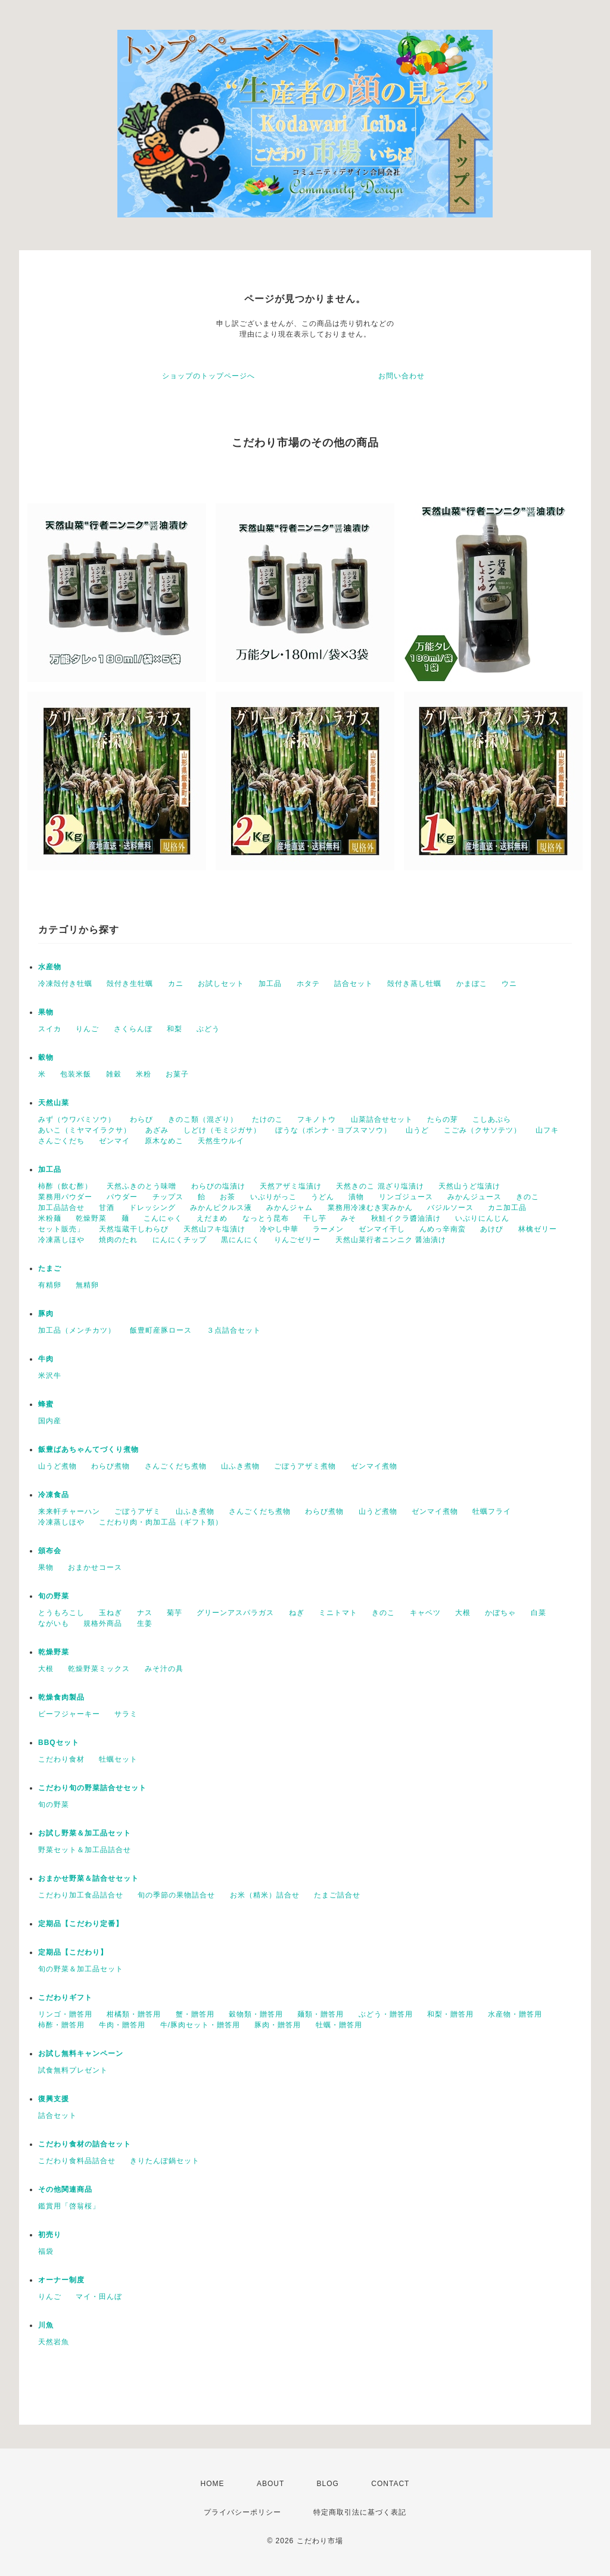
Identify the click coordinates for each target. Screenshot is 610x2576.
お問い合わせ (401, 376)
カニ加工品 (507, 1207)
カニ (175, 983)
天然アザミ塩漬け (291, 1186)
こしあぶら (491, 1119)
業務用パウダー (65, 1197)
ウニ (509, 983)
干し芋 (314, 1218)
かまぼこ (471, 983)
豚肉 (46, 1313)
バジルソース (450, 1207)
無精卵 (87, 1285)
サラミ (126, 1714)
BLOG (328, 2483)
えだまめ (212, 1218)
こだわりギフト (65, 1997)
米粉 (143, 1074)
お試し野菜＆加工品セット (84, 1833)
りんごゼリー (297, 1240)
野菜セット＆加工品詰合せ (84, 1850)
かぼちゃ (500, 1613)
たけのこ (267, 1119)
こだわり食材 (61, 1759)
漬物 (356, 1197)
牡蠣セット (118, 1759)
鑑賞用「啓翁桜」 (69, 2206)
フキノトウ (316, 1119)
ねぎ (296, 1613)
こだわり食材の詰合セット (84, 2144)
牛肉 (46, 1359)
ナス (144, 1613)
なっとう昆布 (265, 1218)
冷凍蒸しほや (61, 1240)
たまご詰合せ (337, 1895)
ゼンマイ (114, 1141)
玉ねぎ (110, 1613)
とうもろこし (61, 1613)
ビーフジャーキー (69, 1714)
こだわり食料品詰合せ (77, 2161)
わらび (141, 1119)
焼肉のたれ (118, 1240)
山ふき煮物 (240, 1466)
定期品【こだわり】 (73, 1952)
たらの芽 (442, 1119)
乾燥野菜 (91, 1218)
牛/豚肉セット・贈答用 (200, 2025)
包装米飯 (75, 1074)
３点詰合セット (234, 1330)
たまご (49, 1268)
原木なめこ (164, 1141)
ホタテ (308, 983)
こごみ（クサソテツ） (482, 1130)
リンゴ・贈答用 (65, 2014)
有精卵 (49, 1285)
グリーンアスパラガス (235, 1613)
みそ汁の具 (164, 1669)
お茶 (227, 1197)
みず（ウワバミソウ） (77, 1119)
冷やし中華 (279, 1229)
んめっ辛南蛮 (442, 1229)
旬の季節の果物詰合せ (176, 1895)
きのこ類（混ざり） (203, 1119)
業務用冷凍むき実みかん (370, 1207)
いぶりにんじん (482, 1218)
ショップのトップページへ (208, 376)
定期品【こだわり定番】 (80, 1923)
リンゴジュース (406, 1197)
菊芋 (174, 1613)
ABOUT (270, 2483)
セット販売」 (61, 1229)
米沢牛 (49, 1375)
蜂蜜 (46, 1404)
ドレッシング (152, 1207)
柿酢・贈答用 (61, 2025)
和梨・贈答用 (450, 2014)
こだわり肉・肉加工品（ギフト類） (161, 1522)
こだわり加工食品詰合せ (80, 1895)
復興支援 (53, 2099)
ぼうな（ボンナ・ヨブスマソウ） (333, 1130)
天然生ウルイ (221, 1141)
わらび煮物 (110, 1466)
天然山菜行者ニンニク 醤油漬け (390, 1240)
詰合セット (353, 983)
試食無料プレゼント (73, 2070)
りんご (87, 1029)
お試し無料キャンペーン (80, 2053)
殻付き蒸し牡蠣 (414, 983)
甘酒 (106, 1207)
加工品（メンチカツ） (77, 1330)
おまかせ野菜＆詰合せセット (88, 1878)
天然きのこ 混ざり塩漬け (380, 1186)
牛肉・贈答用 (122, 2025)
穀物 (46, 1057)
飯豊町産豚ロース (161, 1330)
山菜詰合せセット (382, 1119)
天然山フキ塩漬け (214, 1229)
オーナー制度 (61, 2280)
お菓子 (177, 1074)
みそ (348, 1218)
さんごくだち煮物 (176, 1466)
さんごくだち (61, 1141)
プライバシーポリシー (242, 2512)
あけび (491, 1229)
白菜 (538, 1613)
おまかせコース (95, 1567)
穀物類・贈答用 (256, 2014)
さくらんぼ (133, 1029)
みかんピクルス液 (221, 1207)
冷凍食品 (53, 1495)
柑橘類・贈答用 (134, 2014)
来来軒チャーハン (69, 1511)
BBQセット (58, 1742)
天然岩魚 (53, 2342)
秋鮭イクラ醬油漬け (406, 1218)
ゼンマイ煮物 (374, 1466)
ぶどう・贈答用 (386, 2014)
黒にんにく (240, 1240)
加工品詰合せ (61, 1207)
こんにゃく (163, 1218)
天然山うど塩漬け (469, 1186)
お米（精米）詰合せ (265, 1895)
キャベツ (425, 1613)
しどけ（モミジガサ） (222, 1130)
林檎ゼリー (537, 1229)
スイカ (49, 1029)
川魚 (46, 2325)
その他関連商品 (65, 2189)
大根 (463, 1613)
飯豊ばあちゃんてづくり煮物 (88, 1449)
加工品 (270, 983)
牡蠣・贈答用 (339, 2025)
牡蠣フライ (491, 1511)
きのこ (527, 1197)
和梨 (174, 1029)
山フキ (547, 1130)
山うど (417, 1130)
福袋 (46, 2251)
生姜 (144, 1623)
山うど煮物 (57, 1466)
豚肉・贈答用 (277, 2025)
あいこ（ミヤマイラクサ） (84, 1130)
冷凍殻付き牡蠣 (65, 983)
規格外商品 (102, 1623)
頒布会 (49, 1551)
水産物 (49, 967)
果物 (46, 1012)
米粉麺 (49, 1218)
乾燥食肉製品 (61, 1697)
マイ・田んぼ (99, 2296)
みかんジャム (289, 1207)
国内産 (49, 1421)
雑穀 (114, 1074)
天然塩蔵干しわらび (134, 1229)
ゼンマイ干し (382, 1229)
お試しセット (221, 983)
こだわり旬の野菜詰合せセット (92, 1788)
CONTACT (390, 2483)
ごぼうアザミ (137, 1511)
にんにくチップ (179, 1240)
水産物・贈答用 (515, 2014)
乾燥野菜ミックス (99, 1669)
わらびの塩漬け (218, 1186)
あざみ (157, 1130)
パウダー (122, 1197)
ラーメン (328, 1229)
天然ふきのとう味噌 (141, 1186)
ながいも (53, 1623)
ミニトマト (338, 1613)
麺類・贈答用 (320, 2014)
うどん (322, 1197)
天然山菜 (53, 1103)
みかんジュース (474, 1197)
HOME (213, 2483)
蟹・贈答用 (195, 2014)
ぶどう (208, 1029)
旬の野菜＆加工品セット (80, 1969)
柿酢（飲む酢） (65, 1186)
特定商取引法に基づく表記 (359, 2512)
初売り (49, 2234)
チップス (167, 1197)
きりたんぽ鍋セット (165, 2161)
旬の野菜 (53, 1596)
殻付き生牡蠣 (130, 983)
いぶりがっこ (273, 1197)
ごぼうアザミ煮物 (305, 1466)
